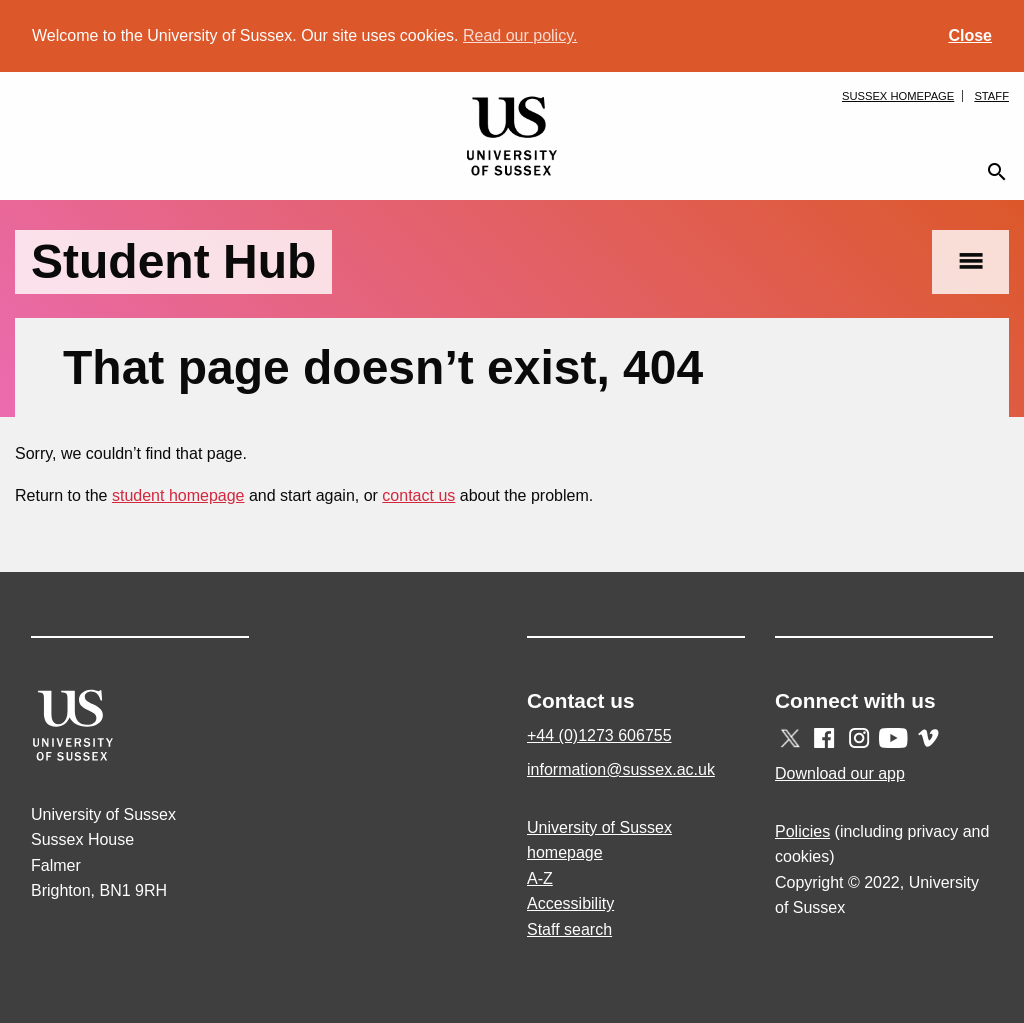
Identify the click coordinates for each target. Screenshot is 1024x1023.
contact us (418, 495)
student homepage (178, 495)
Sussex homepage (898, 96)
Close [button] (970, 35)
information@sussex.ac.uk (621, 769)
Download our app (840, 773)
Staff (991, 96)
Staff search (569, 929)
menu (970, 261)
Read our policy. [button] (520, 35)
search (997, 172)
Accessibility (570, 903)
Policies (802, 831)
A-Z (540, 878)
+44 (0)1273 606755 (599, 735)
